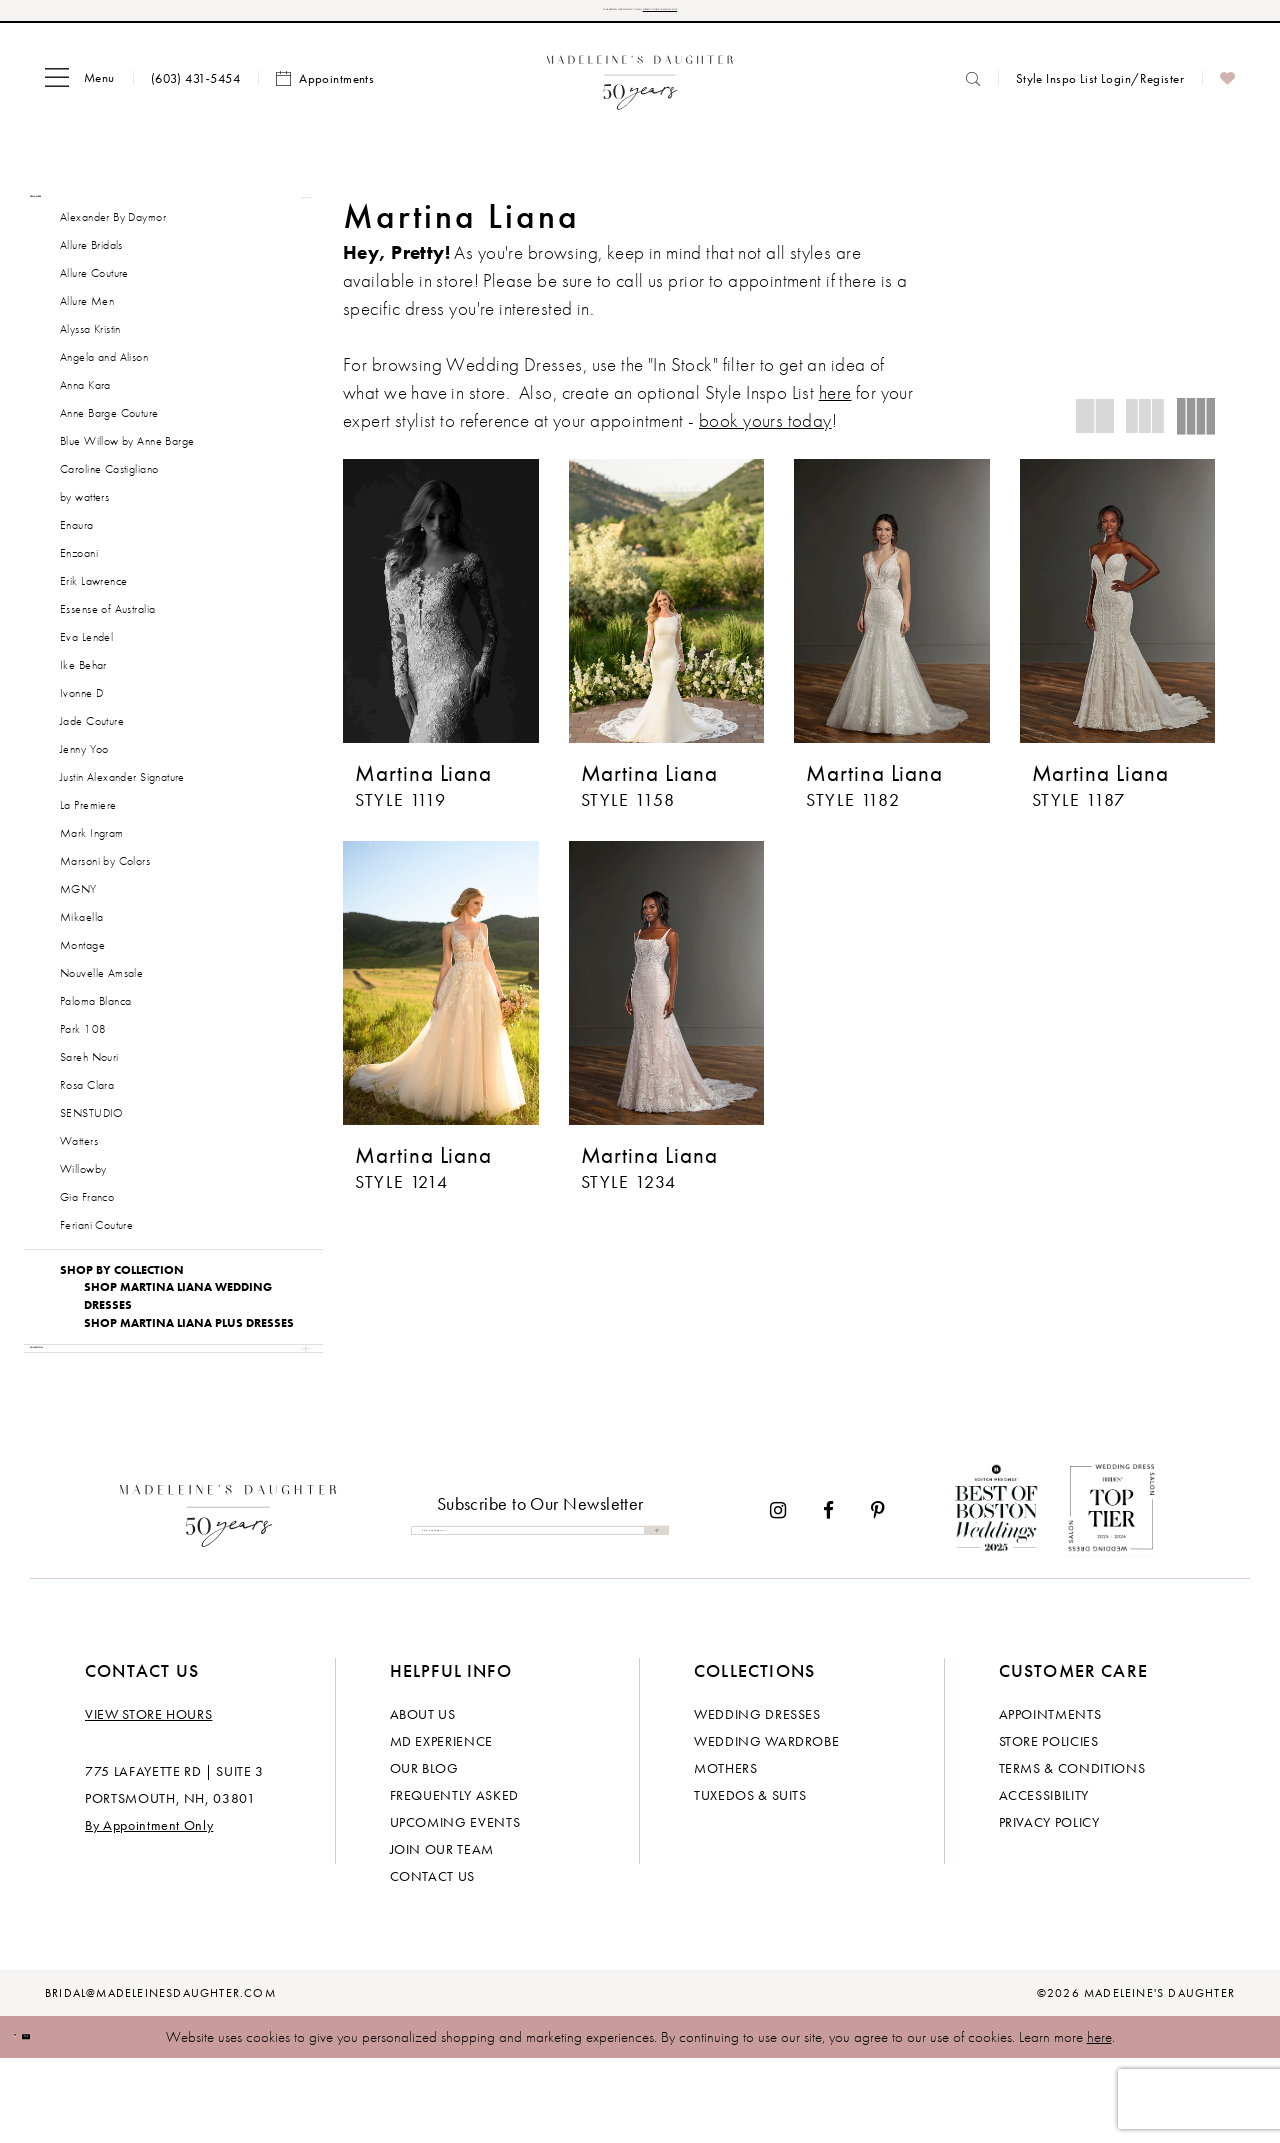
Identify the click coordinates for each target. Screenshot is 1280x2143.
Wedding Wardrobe (766, 1825)
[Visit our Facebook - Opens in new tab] (828, 1595)
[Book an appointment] (325, 93)
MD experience (441, 1825)
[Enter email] (540, 1614)
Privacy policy (1049, 1906)
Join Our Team (442, 1933)
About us (423, 1798)
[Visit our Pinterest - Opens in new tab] (878, 1595)
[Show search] (973, 92)
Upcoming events (455, 1906)
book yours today (765, 434)
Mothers (726, 1852)
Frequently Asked (454, 1879)
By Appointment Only (149, 1909)
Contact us (433, 1960)
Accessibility (1044, 1879)
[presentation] (441, 615)
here (1099, 2121)
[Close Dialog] (30, 2121)
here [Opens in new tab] (835, 406)
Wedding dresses (757, 1798)
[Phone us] (195, 92)
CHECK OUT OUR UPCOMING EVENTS (778, 17)
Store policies (1049, 1825)
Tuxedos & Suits (750, 1879)
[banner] (640, 92)
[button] (80, 93)
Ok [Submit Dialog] (74, 2121)
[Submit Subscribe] (648, 1614)
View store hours (148, 1798)
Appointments (1050, 1798)
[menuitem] (80, 93)
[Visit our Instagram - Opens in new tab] (778, 1595)
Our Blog (424, 1852)
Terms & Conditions (1072, 1852)
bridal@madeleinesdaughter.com (160, 2077)
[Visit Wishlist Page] (1227, 93)
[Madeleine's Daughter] (228, 1595)
